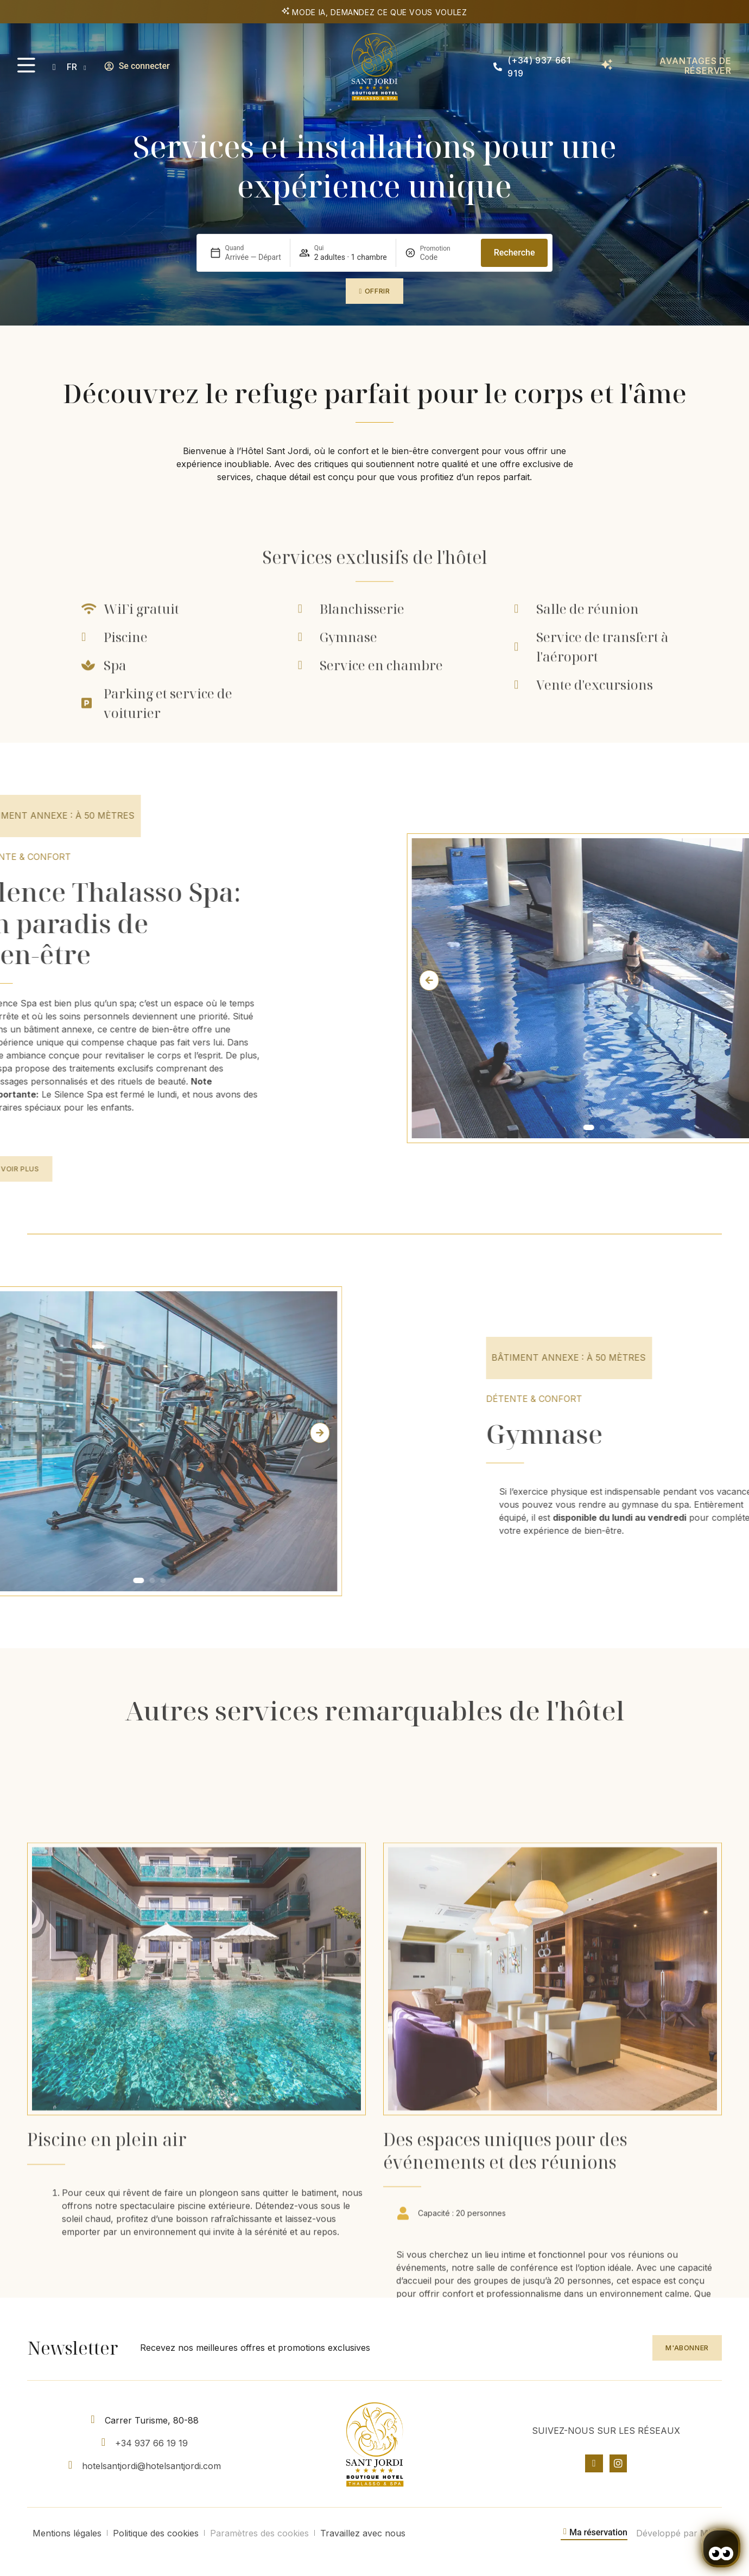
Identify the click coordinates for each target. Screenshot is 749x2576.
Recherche (514, 252)
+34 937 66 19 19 (151, 2443)
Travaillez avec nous (362, 2533)
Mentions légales (67, 2533)
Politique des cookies (156, 2533)
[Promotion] (446, 257)
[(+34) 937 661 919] (497, 66)
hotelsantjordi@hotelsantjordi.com (151, 2465)
